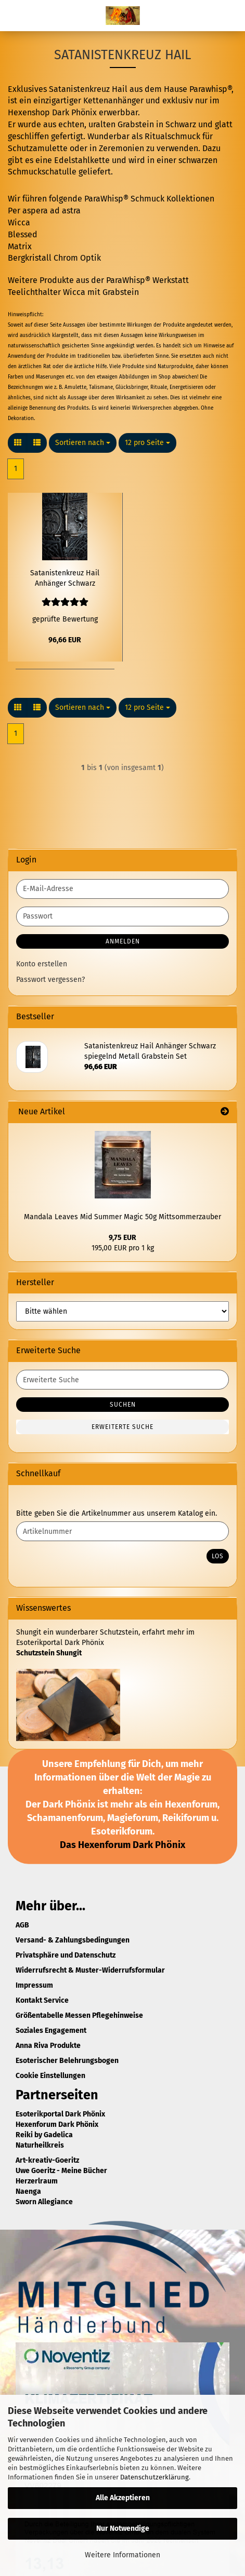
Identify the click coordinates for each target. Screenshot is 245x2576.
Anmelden (123, 941)
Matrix (20, 246)
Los (218, 1556)
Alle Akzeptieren (123, 2497)
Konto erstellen (41, 964)
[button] (18, 443)
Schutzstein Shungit (49, 1653)
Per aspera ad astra (44, 210)
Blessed (22, 234)
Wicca (19, 222)
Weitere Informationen (122, 2555)
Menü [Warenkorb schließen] (15, 15)
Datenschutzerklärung (154, 2477)
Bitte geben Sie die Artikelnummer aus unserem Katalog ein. (116, 1513)
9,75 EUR (122, 1237)
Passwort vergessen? (50, 979)
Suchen (123, 1404)
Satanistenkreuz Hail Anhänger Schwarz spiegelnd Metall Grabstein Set (64, 579)
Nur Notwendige (122, 2528)
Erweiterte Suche (122, 1427)
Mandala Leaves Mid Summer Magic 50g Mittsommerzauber (122, 1216)
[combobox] (83, 443)
